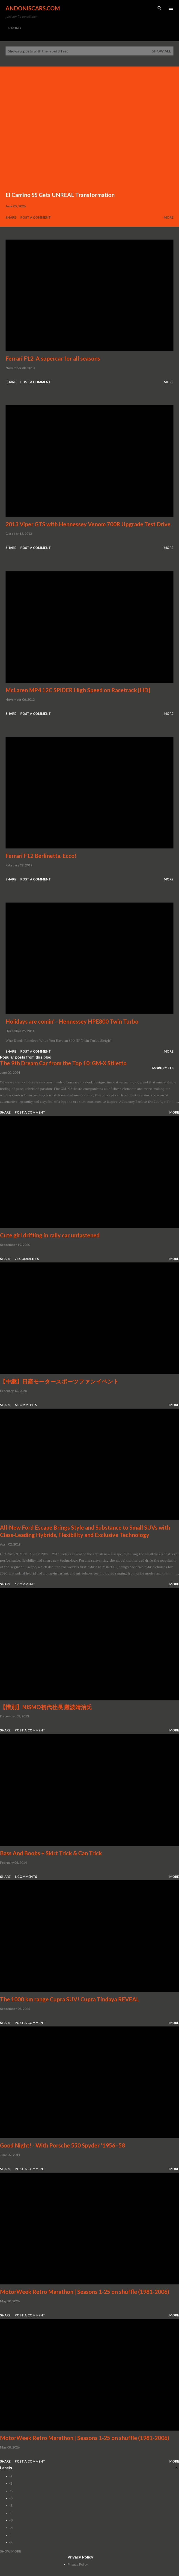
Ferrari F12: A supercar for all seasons (53, 358)
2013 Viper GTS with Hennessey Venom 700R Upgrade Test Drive (88, 524)
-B (10, 2483)
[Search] (159, 8)
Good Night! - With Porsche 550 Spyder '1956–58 (62, 2145)
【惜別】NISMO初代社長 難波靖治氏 (46, 1707)
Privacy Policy (78, 2564)
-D (11, 2498)
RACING (14, 28)
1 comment (25, 1584)
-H (11, 2528)
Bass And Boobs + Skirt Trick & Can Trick (51, 1853)
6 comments (26, 1405)
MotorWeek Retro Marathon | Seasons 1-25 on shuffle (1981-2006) (84, 2291)
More (168, 217)
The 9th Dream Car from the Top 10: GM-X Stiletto (63, 1063)
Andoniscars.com (33, 8)
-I (10, 2535)
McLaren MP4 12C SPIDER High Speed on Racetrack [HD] (78, 690)
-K (10, 2542)
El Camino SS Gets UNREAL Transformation (60, 194)
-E (10, 2505)
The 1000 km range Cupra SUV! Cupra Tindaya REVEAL (69, 1999)
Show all (161, 51)
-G (11, 2520)
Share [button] (11, 217)
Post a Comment (35, 217)
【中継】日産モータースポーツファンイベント (59, 1381)
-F (10, 2513)
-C (11, 2491)
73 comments (27, 1259)
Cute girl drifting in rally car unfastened (50, 1235)
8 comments (26, 1876)
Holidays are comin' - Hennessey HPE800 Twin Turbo (72, 1021)
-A (10, 2476)
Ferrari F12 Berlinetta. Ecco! (41, 855)
